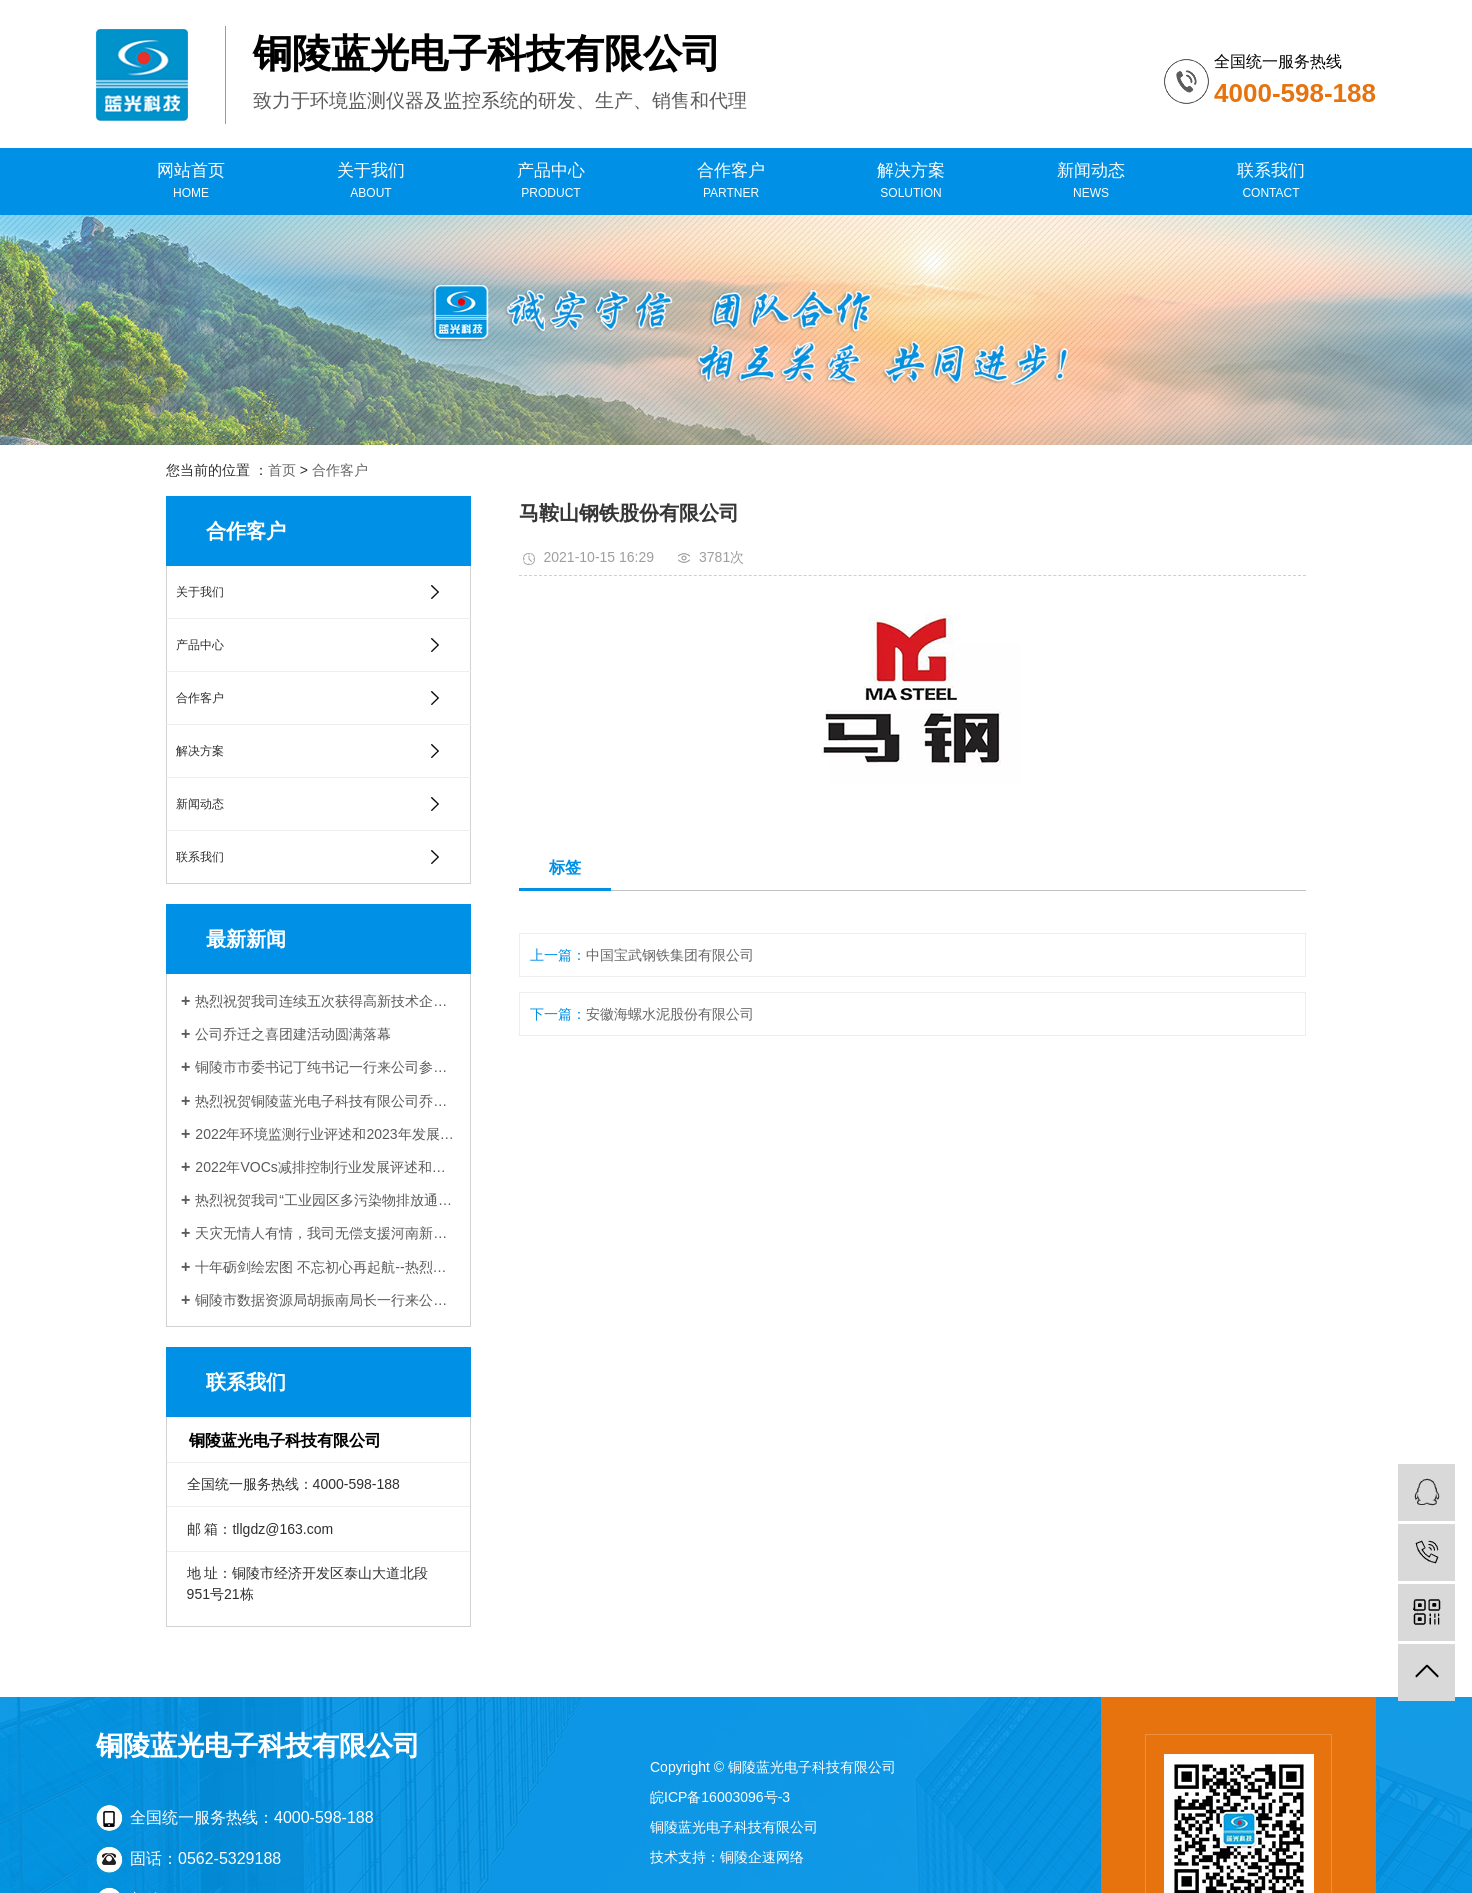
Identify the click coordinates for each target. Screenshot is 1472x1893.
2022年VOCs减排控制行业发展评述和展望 (325, 1167)
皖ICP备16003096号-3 (720, 1797)
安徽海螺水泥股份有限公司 (670, 1014)
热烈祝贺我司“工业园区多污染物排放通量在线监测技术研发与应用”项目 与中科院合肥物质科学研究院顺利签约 (325, 1200)
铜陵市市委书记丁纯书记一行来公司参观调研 (325, 1067)
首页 (282, 470)
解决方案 (911, 181)
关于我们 (371, 181)
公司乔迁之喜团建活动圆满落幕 (293, 1034)
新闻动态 (1091, 181)
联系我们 (1271, 181)
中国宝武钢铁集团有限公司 (670, 955)
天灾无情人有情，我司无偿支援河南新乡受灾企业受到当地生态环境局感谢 (325, 1233)
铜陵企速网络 (762, 1857)
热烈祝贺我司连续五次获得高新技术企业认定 (325, 1001)
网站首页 (191, 181)
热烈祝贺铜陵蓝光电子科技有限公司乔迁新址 (325, 1101)
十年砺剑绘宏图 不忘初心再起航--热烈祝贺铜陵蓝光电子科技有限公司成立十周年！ (325, 1267)
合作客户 (731, 181)
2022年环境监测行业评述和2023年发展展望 (325, 1134)
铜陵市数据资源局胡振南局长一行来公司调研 (325, 1300)
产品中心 (551, 181)
